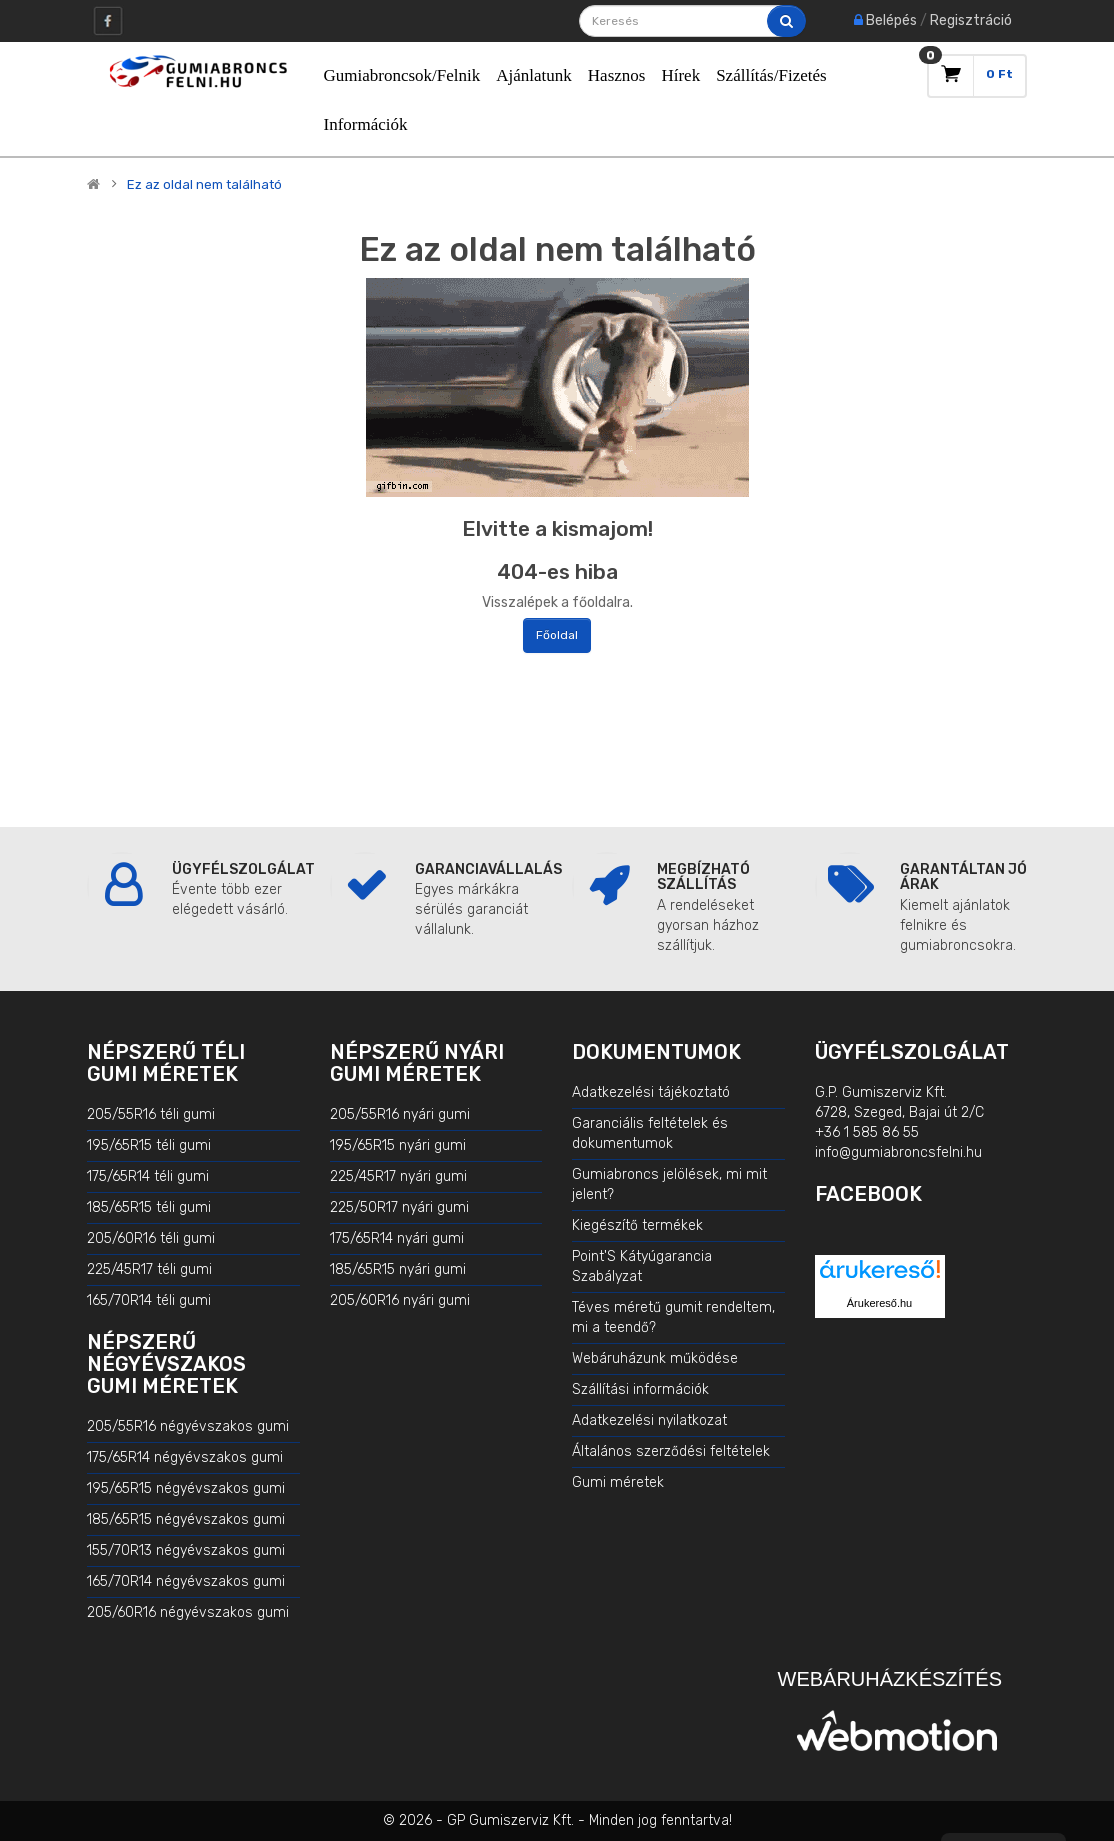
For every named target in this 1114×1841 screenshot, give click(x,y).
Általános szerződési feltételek (671, 1451)
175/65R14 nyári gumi (397, 1238)
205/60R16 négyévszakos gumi (188, 1612)
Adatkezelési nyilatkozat (649, 1420)
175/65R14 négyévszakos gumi (185, 1457)
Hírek (680, 75)
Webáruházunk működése (655, 1358)
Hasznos (617, 75)
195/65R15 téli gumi (149, 1145)
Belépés (891, 20)
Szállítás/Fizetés (771, 75)
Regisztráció (971, 20)
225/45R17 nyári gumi (398, 1176)
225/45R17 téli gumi (149, 1269)
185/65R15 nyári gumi (398, 1269)
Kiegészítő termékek (637, 1225)
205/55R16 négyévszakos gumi (188, 1426)
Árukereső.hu (879, 1303)
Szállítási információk (640, 1389)
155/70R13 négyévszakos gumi (186, 1550)
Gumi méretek (618, 1482)
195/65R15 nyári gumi (398, 1145)
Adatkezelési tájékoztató (651, 1092)
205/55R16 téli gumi (151, 1114)
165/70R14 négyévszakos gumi (186, 1581)
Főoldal (557, 635)
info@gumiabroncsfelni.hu (898, 1152)
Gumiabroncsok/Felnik (402, 75)
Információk (366, 124)
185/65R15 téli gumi (149, 1207)
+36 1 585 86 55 (867, 1132)
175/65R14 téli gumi (148, 1176)
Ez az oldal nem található (204, 185)
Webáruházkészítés (890, 1679)
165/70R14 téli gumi (149, 1300)
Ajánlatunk (534, 75)
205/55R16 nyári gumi (400, 1114)
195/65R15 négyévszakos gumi (186, 1488)
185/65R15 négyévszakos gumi (186, 1519)
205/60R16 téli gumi (151, 1238)
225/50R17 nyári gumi (399, 1207)
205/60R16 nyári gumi (400, 1300)
